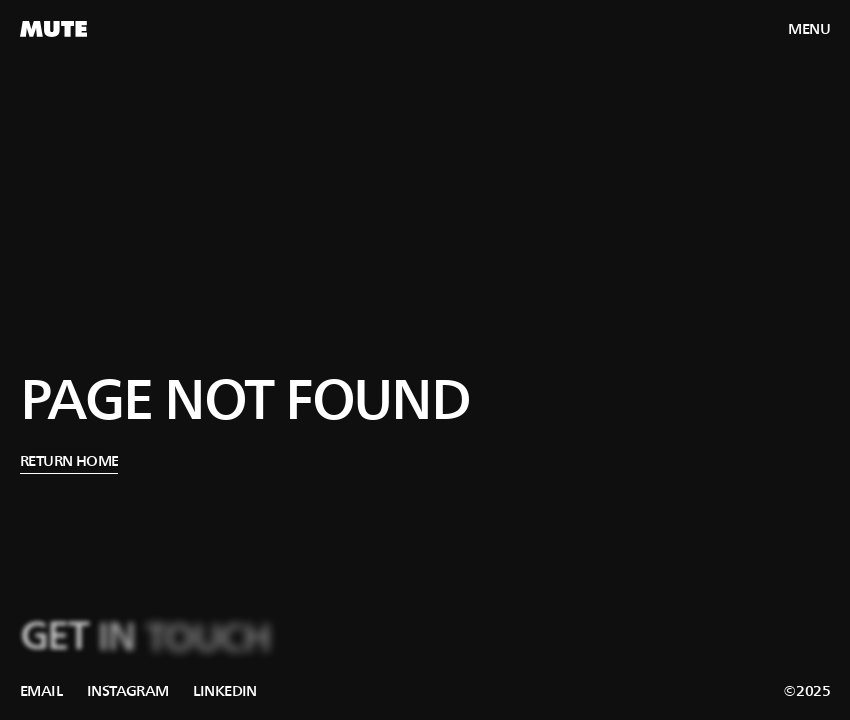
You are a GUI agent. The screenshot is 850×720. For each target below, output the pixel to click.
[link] (41, 691)
